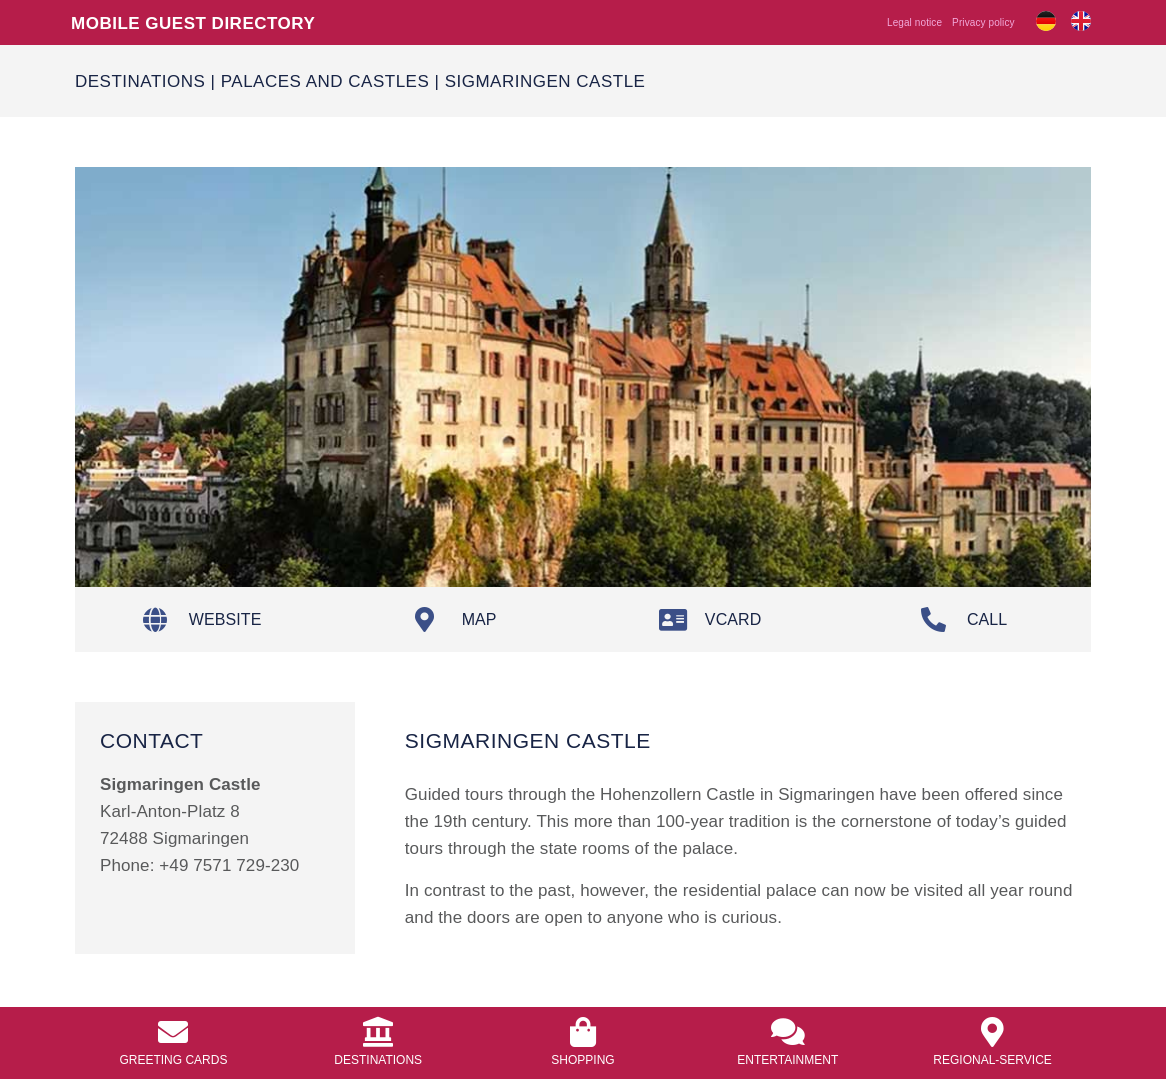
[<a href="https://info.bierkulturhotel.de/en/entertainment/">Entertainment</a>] (788, 1032)
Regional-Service (992, 1059)
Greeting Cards (173, 1059)
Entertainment (787, 1059)
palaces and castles (325, 80)
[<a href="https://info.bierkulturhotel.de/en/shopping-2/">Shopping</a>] (583, 1032)
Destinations (140, 80)
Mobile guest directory (193, 22)
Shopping (582, 1059)
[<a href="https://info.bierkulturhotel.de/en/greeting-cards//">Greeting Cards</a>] (173, 1032)
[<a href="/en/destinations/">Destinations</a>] (378, 1032)
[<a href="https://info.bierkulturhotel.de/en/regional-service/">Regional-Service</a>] (993, 1032)
